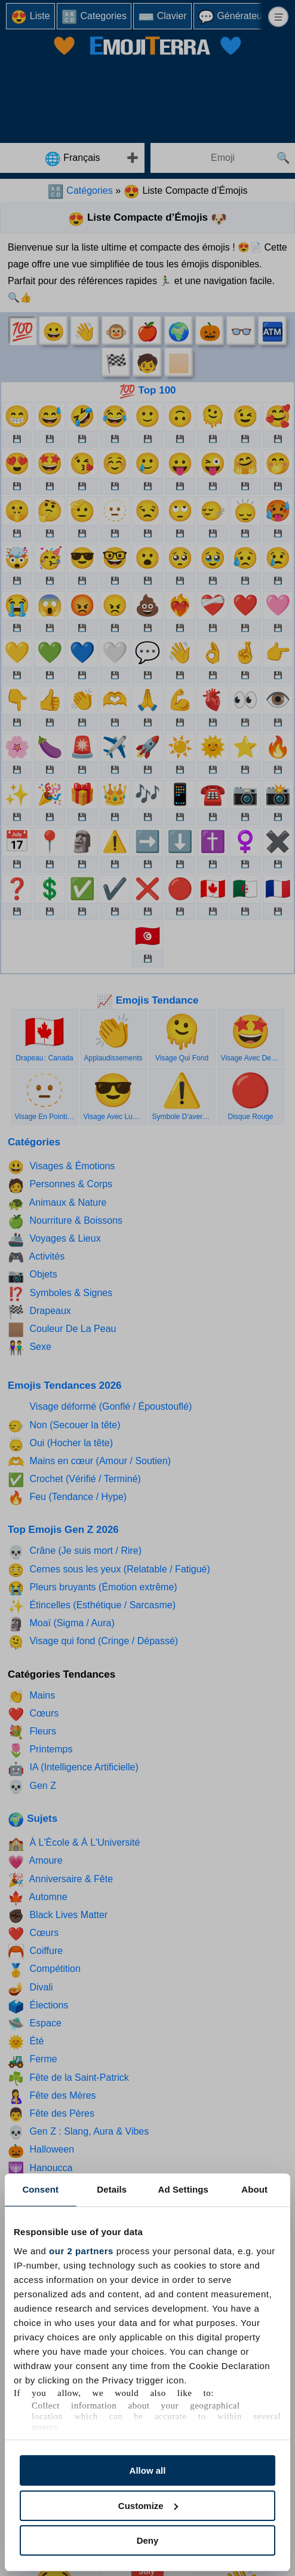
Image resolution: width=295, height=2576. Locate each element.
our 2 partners (81, 2251)
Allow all (148, 2470)
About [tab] (254, 2189)
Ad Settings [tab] (183, 2189)
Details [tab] (112, 2189)
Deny (148, 2540)
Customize (148, 2506)
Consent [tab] (40, 2189)
